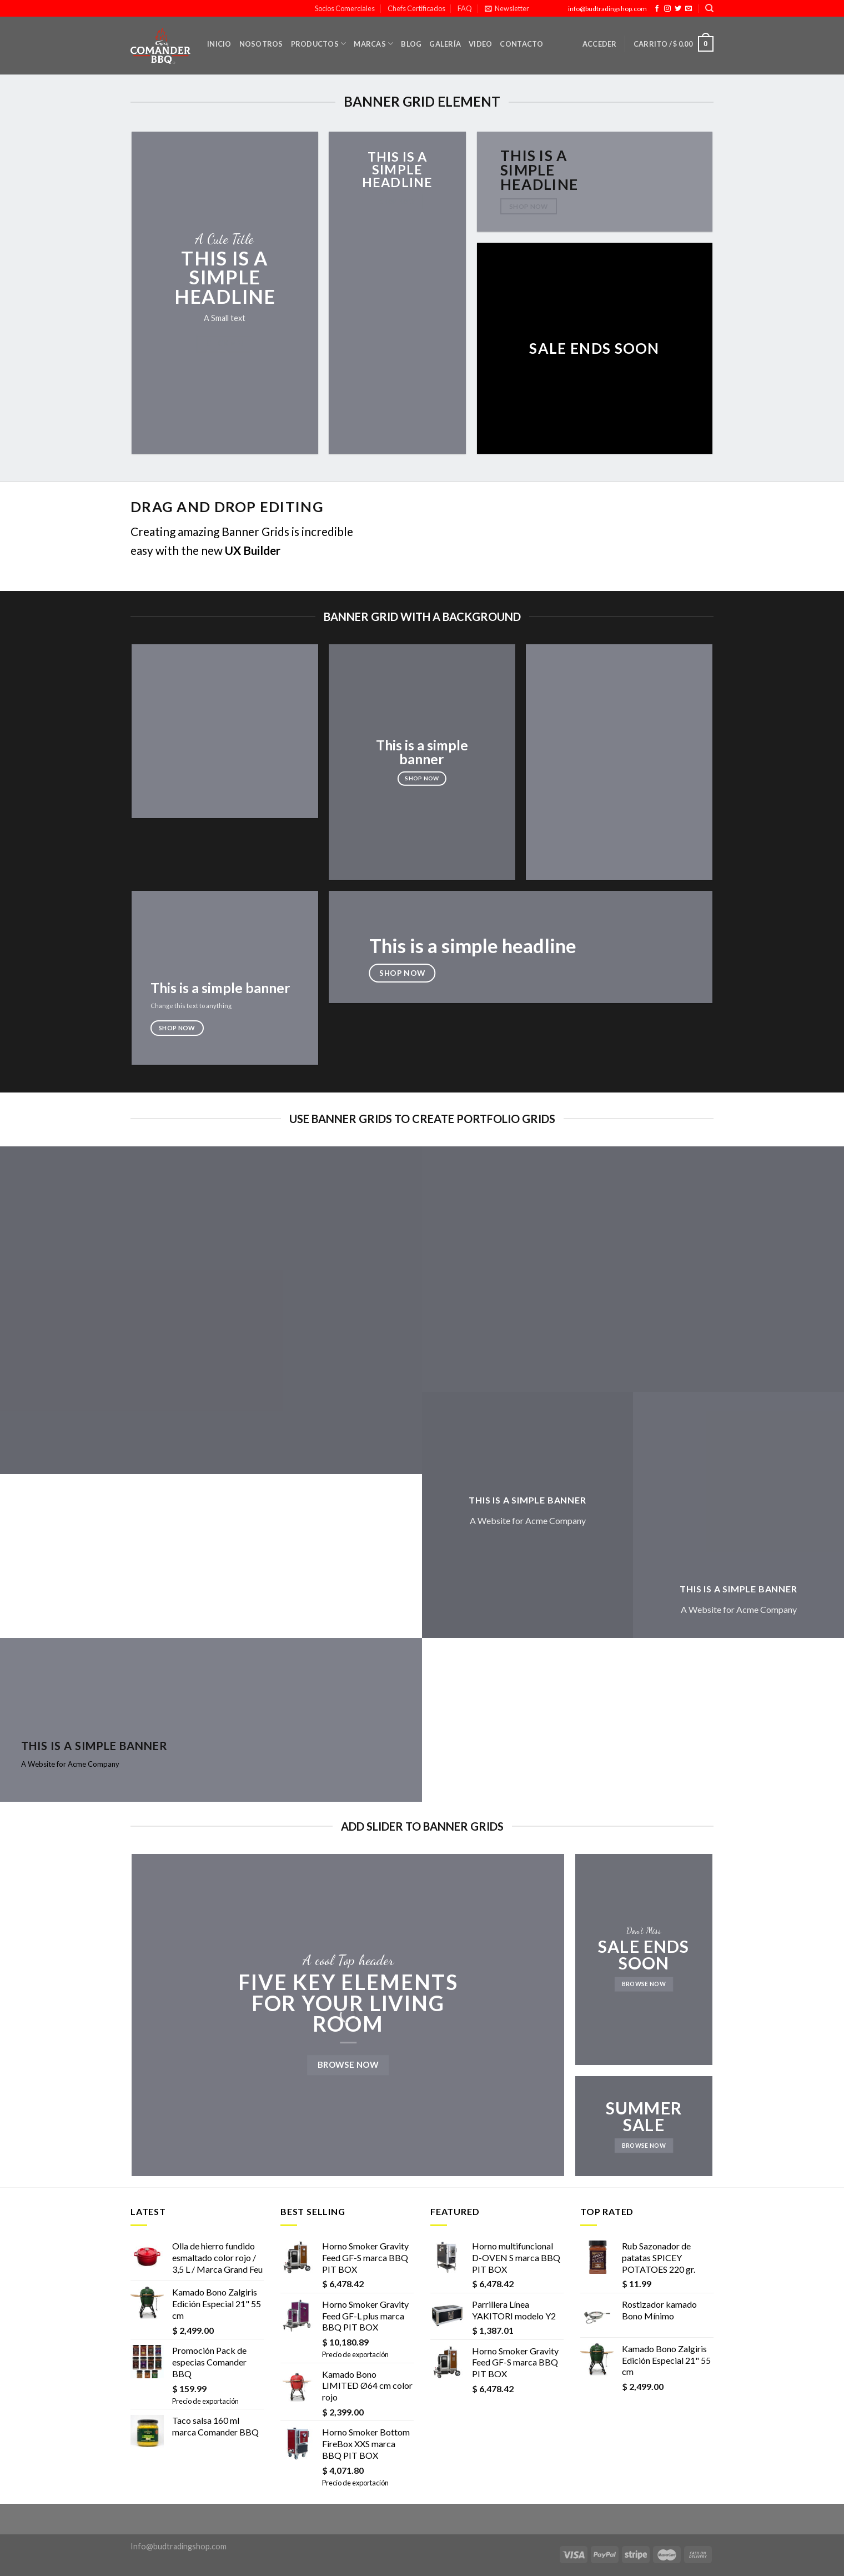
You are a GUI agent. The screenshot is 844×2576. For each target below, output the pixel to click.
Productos (318, 43)
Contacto (521, 43)
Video (480, 43)
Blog (411, 43)
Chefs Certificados (416, 8)
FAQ (465, 8)
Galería (445, 43)
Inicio (219, 43)
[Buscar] (709, 8)
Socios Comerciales (345, 8)
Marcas (373, 43)
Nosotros (261, 43)
